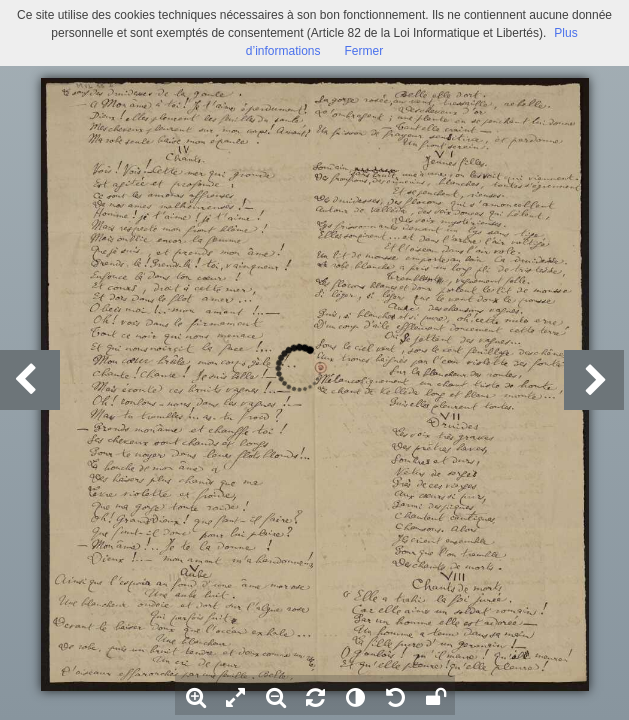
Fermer (364, 51)
